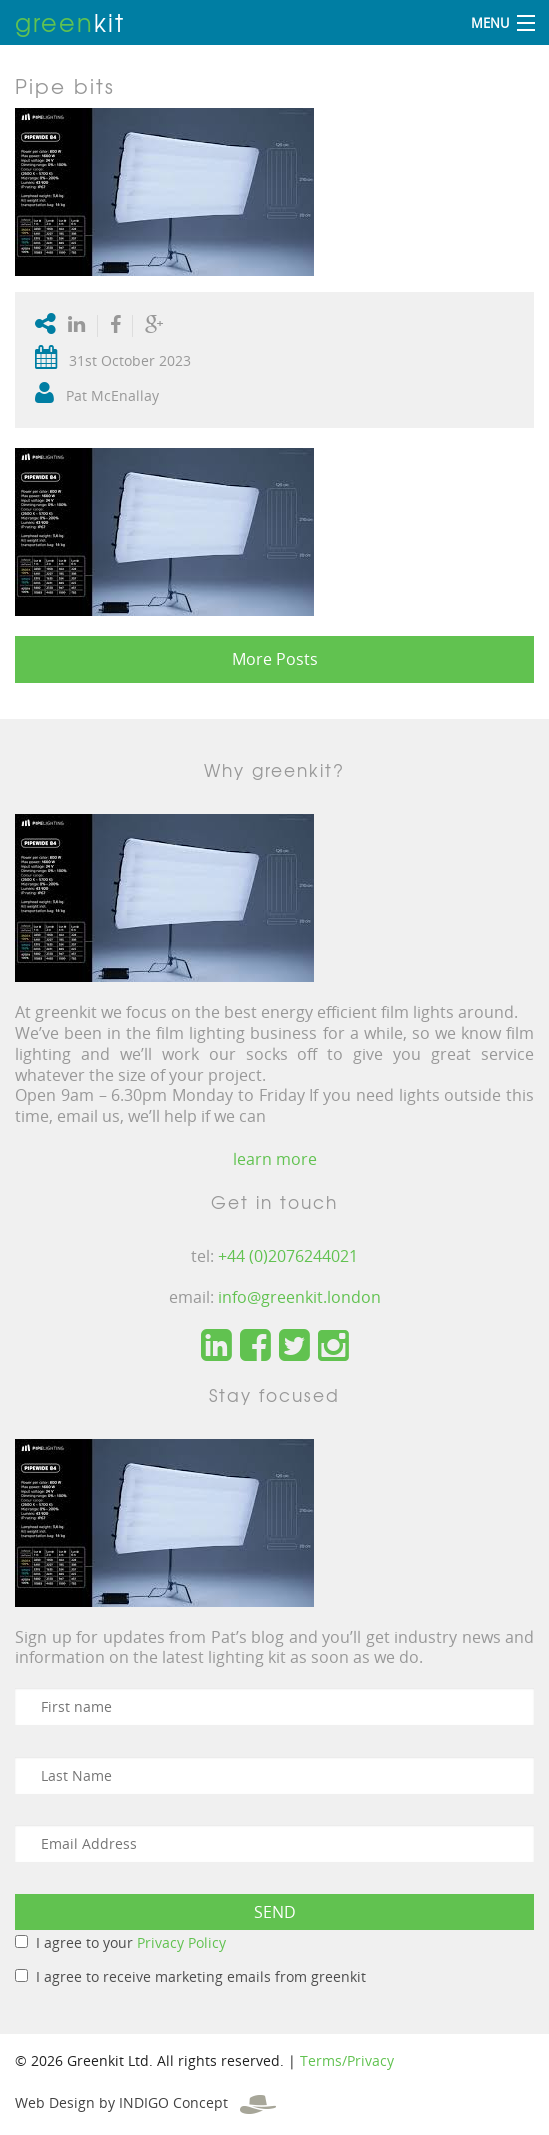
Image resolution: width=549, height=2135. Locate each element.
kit (70, 22)
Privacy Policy (181, 1942)
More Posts (275, 659)
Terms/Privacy (347, 2060)
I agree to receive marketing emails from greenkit (201, 1976)
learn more (275, 1159)
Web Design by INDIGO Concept (145, 2102)
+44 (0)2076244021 (288, 1256)
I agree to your (131, 1942)
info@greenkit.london (299, 1297)
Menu (490, 23)
